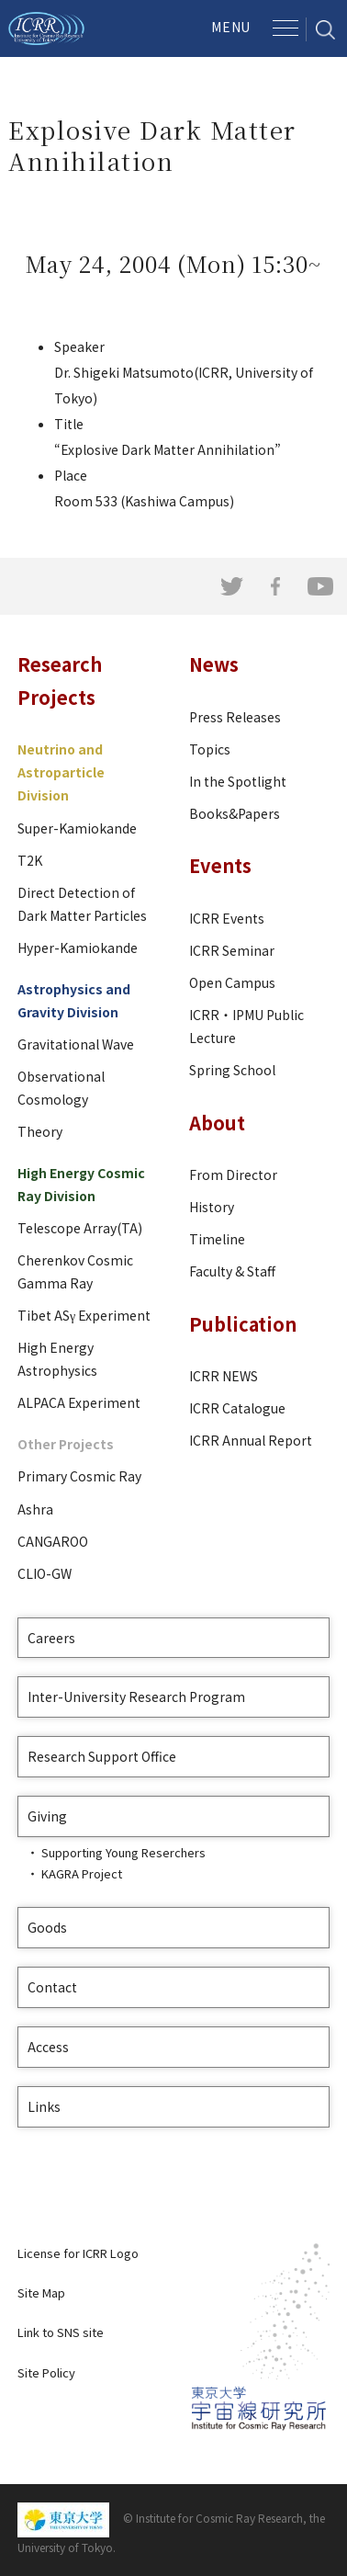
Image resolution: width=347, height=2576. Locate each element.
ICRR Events (226, 918)
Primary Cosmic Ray (79, 1476)
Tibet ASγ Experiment (84, 1315)
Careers (51, 1637)
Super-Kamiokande (77, 828)
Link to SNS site (60, 2332)
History (211, 1206)
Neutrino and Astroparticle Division (61, 772)
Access (48, 2046)
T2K (29, 860)
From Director (233, 1174)
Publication (243, 1324)
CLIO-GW (44, 1573)
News (214, 664)
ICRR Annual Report (250, 1440)
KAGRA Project (81, 1873)
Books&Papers (234, 813)
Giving (47, 1816)
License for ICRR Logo (78, 2253)
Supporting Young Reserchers (123, 1852)
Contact (52, 1987)
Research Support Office (102, 1756)
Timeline (217, 1239)
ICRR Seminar (231, 950)
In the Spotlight (237, 781)
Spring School (232, 1070)
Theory (39, 1131)
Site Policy (46, 2372)
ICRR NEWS (223, 1376)
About (217, 1122)
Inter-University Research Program (136, 1696)
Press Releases (235, 717)
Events (220, 865)
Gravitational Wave (75, 1044)
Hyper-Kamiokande (77, 947)
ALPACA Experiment (78, 1402)
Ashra (35, 1509)
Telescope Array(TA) (79, 1228)
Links (44, 2106)
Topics (209, 749)
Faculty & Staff (232, 1271)
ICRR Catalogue (237, 1408)
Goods (47, 1927)
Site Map (41, 2292)
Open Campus (232, 982)
